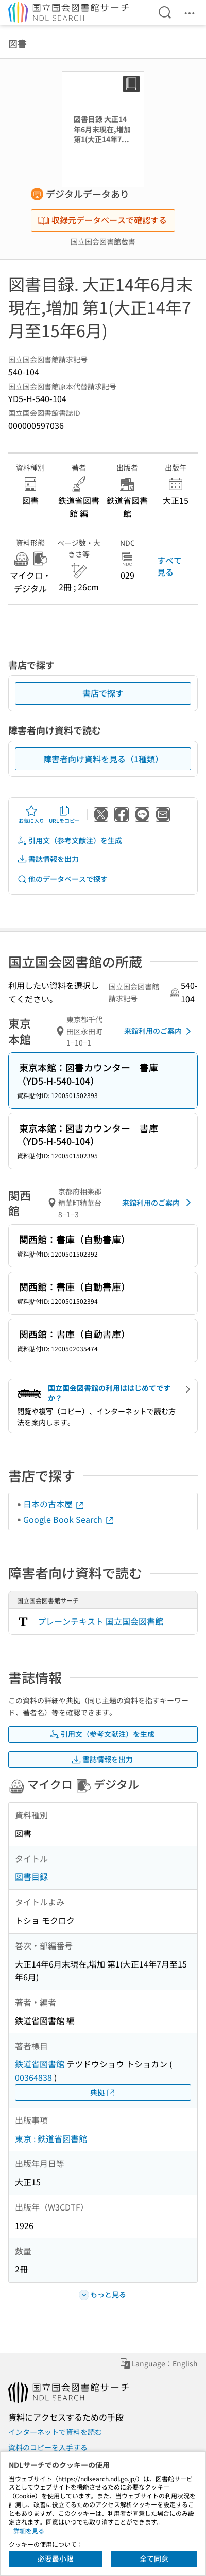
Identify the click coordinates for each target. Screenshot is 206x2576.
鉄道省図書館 (39, 2064)
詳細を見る (28, 2530)
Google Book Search (69, 1519)
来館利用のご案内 (159, 1031)
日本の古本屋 (54, 1504)
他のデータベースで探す (62, 879)
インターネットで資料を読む (55, 2432)
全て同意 (154, 2558)
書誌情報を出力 (48, 859)
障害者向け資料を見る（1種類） (103, 759)
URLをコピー (64, 814)
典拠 (103, 2092)
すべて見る (169, 566)
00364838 (33, 2077)
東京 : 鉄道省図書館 (51, 2138)
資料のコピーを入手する (48, 2447)
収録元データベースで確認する (102, 220)
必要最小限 (56, 2558)
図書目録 (31, 1876)
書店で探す (103, 693)
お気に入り (31, 814)
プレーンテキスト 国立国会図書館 (100, 1621)
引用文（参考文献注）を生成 (69, 840)
